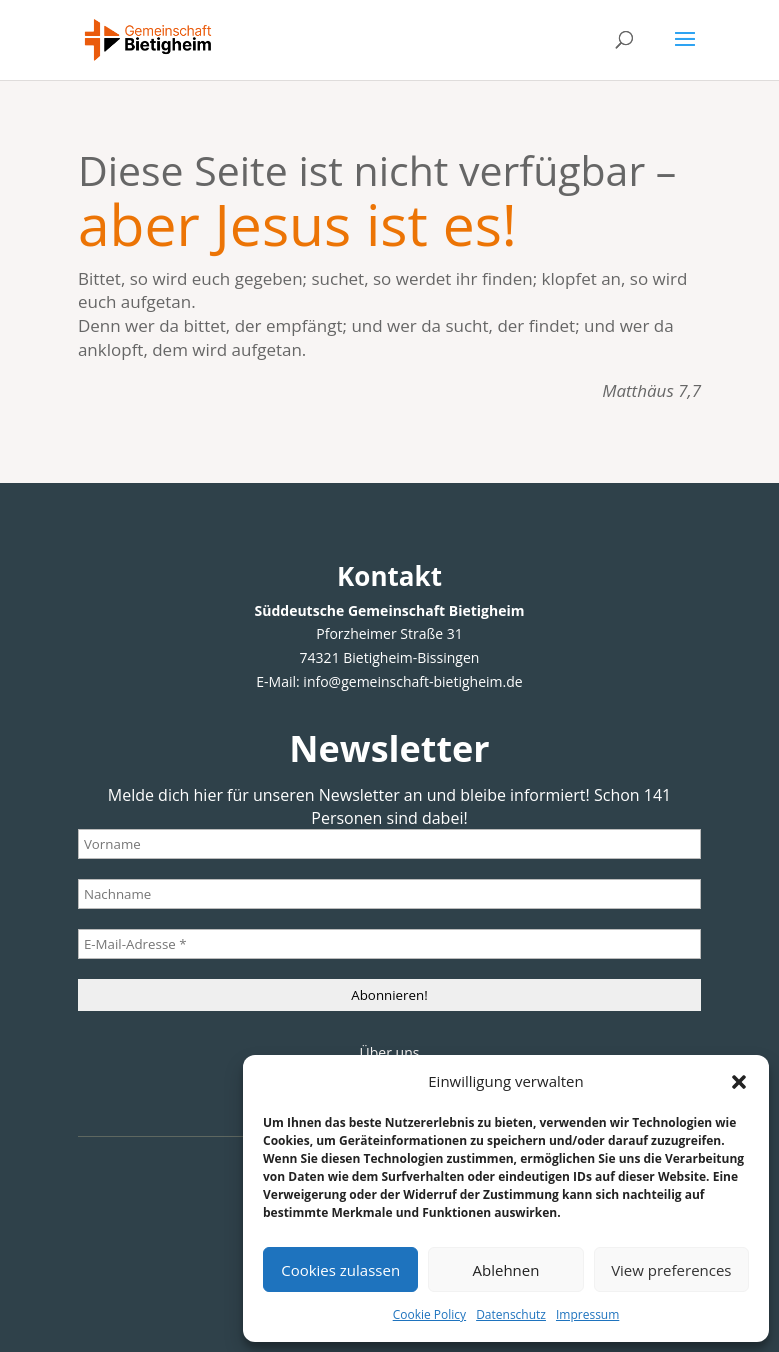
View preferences (671, 1270)
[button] (739, 1082)
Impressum (587, 1314)
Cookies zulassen (340, 1270)
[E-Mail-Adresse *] (389, 944)
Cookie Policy (429, 1314)
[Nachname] (389, 894)
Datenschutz (511, 1314)
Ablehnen (506, 1270)
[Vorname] (389, 844)
